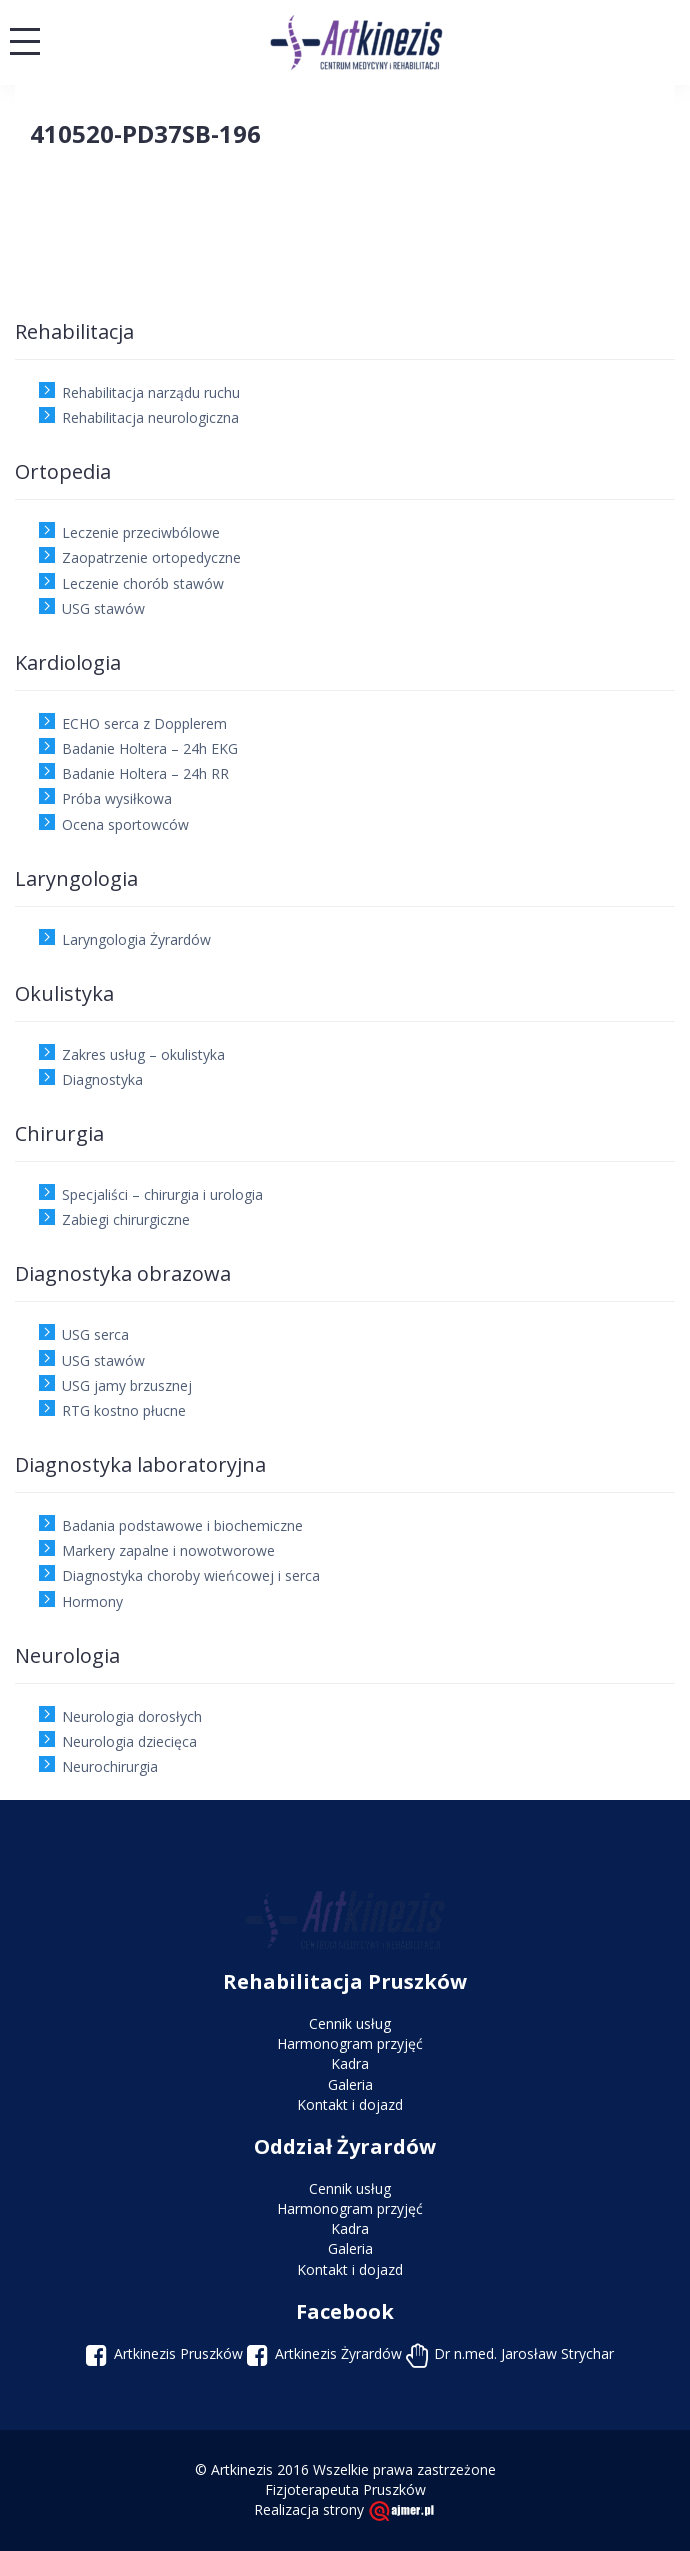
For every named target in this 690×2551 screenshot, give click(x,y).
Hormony (92, 1601)
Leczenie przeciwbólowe (141, 532)
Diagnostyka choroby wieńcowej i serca (191, 1575)
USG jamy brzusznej (127, 1385)
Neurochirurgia (110, 1766)
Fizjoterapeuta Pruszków (345, 2489)
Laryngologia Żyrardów (136, 939)
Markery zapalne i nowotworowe (168, 1550)
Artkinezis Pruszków (178, 2353)
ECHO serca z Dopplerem (144, 723)
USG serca (95, 1334)
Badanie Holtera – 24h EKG (150, 748)
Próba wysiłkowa (117, 798)
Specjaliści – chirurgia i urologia (162, 1194)
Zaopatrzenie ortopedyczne (151, 557)
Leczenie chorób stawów (143, 583)
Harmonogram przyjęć (350, 2043)
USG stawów (103, 608)
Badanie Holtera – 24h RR (145, 773)
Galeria (350, 2084)
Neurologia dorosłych (132, 1716)
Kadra (350, 2063)
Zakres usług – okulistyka (143, 1054)
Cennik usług (350, 2023)
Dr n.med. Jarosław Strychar (524, 2353)
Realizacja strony (345, 2509)
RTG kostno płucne (124, 1410)
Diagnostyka (102, 1079)
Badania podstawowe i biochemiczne (182, 1525)
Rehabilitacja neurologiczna (150, 417)
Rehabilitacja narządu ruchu (151, 392)
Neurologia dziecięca (129, 1741)
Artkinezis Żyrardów (338, 2353)
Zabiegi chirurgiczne (126, 1219)
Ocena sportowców (125, 824)
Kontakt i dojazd (350, 2104)
